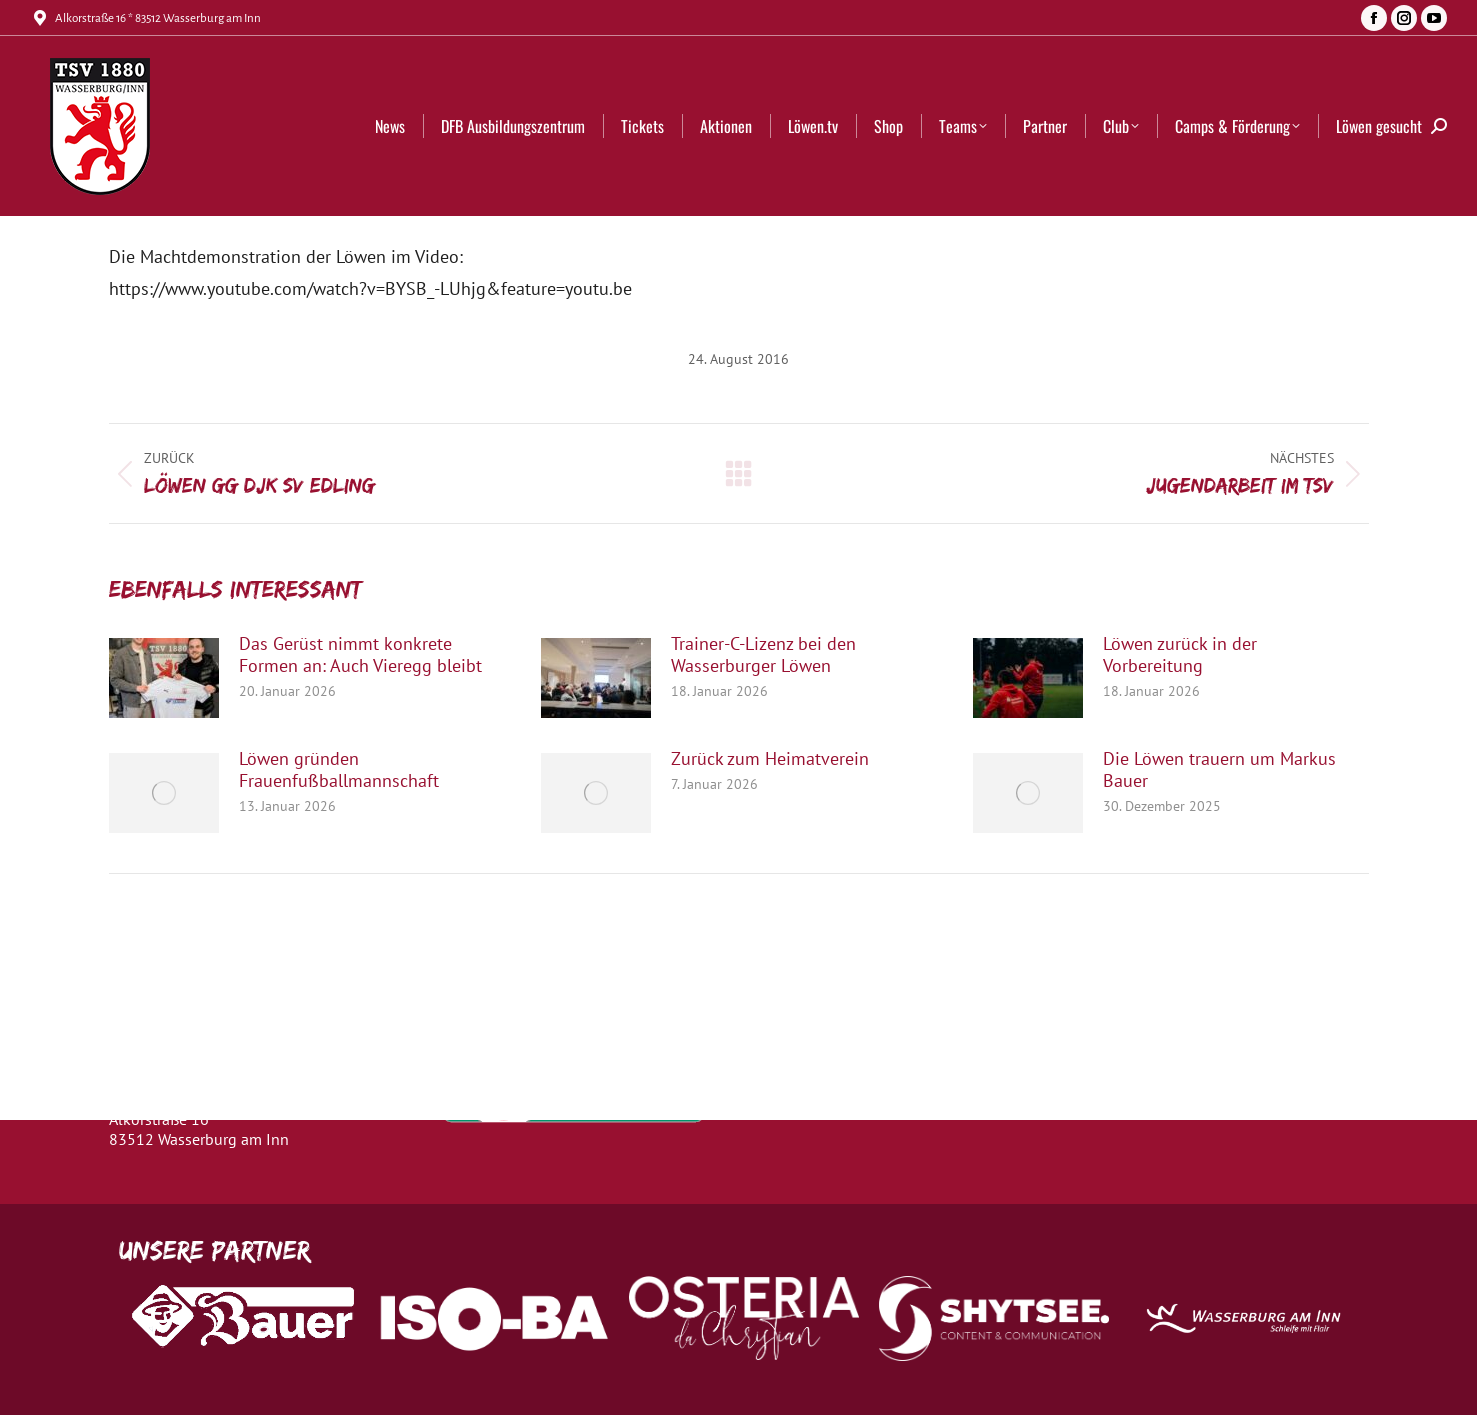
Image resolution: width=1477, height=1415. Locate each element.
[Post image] (164, 678)
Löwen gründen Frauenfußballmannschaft (339, 770)
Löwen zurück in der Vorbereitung (1180, 655)
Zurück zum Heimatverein (770, 759)
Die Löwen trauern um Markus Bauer (1219, 770)
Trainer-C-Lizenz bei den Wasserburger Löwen (763, 655)
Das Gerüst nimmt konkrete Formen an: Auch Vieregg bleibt (360, 655)
